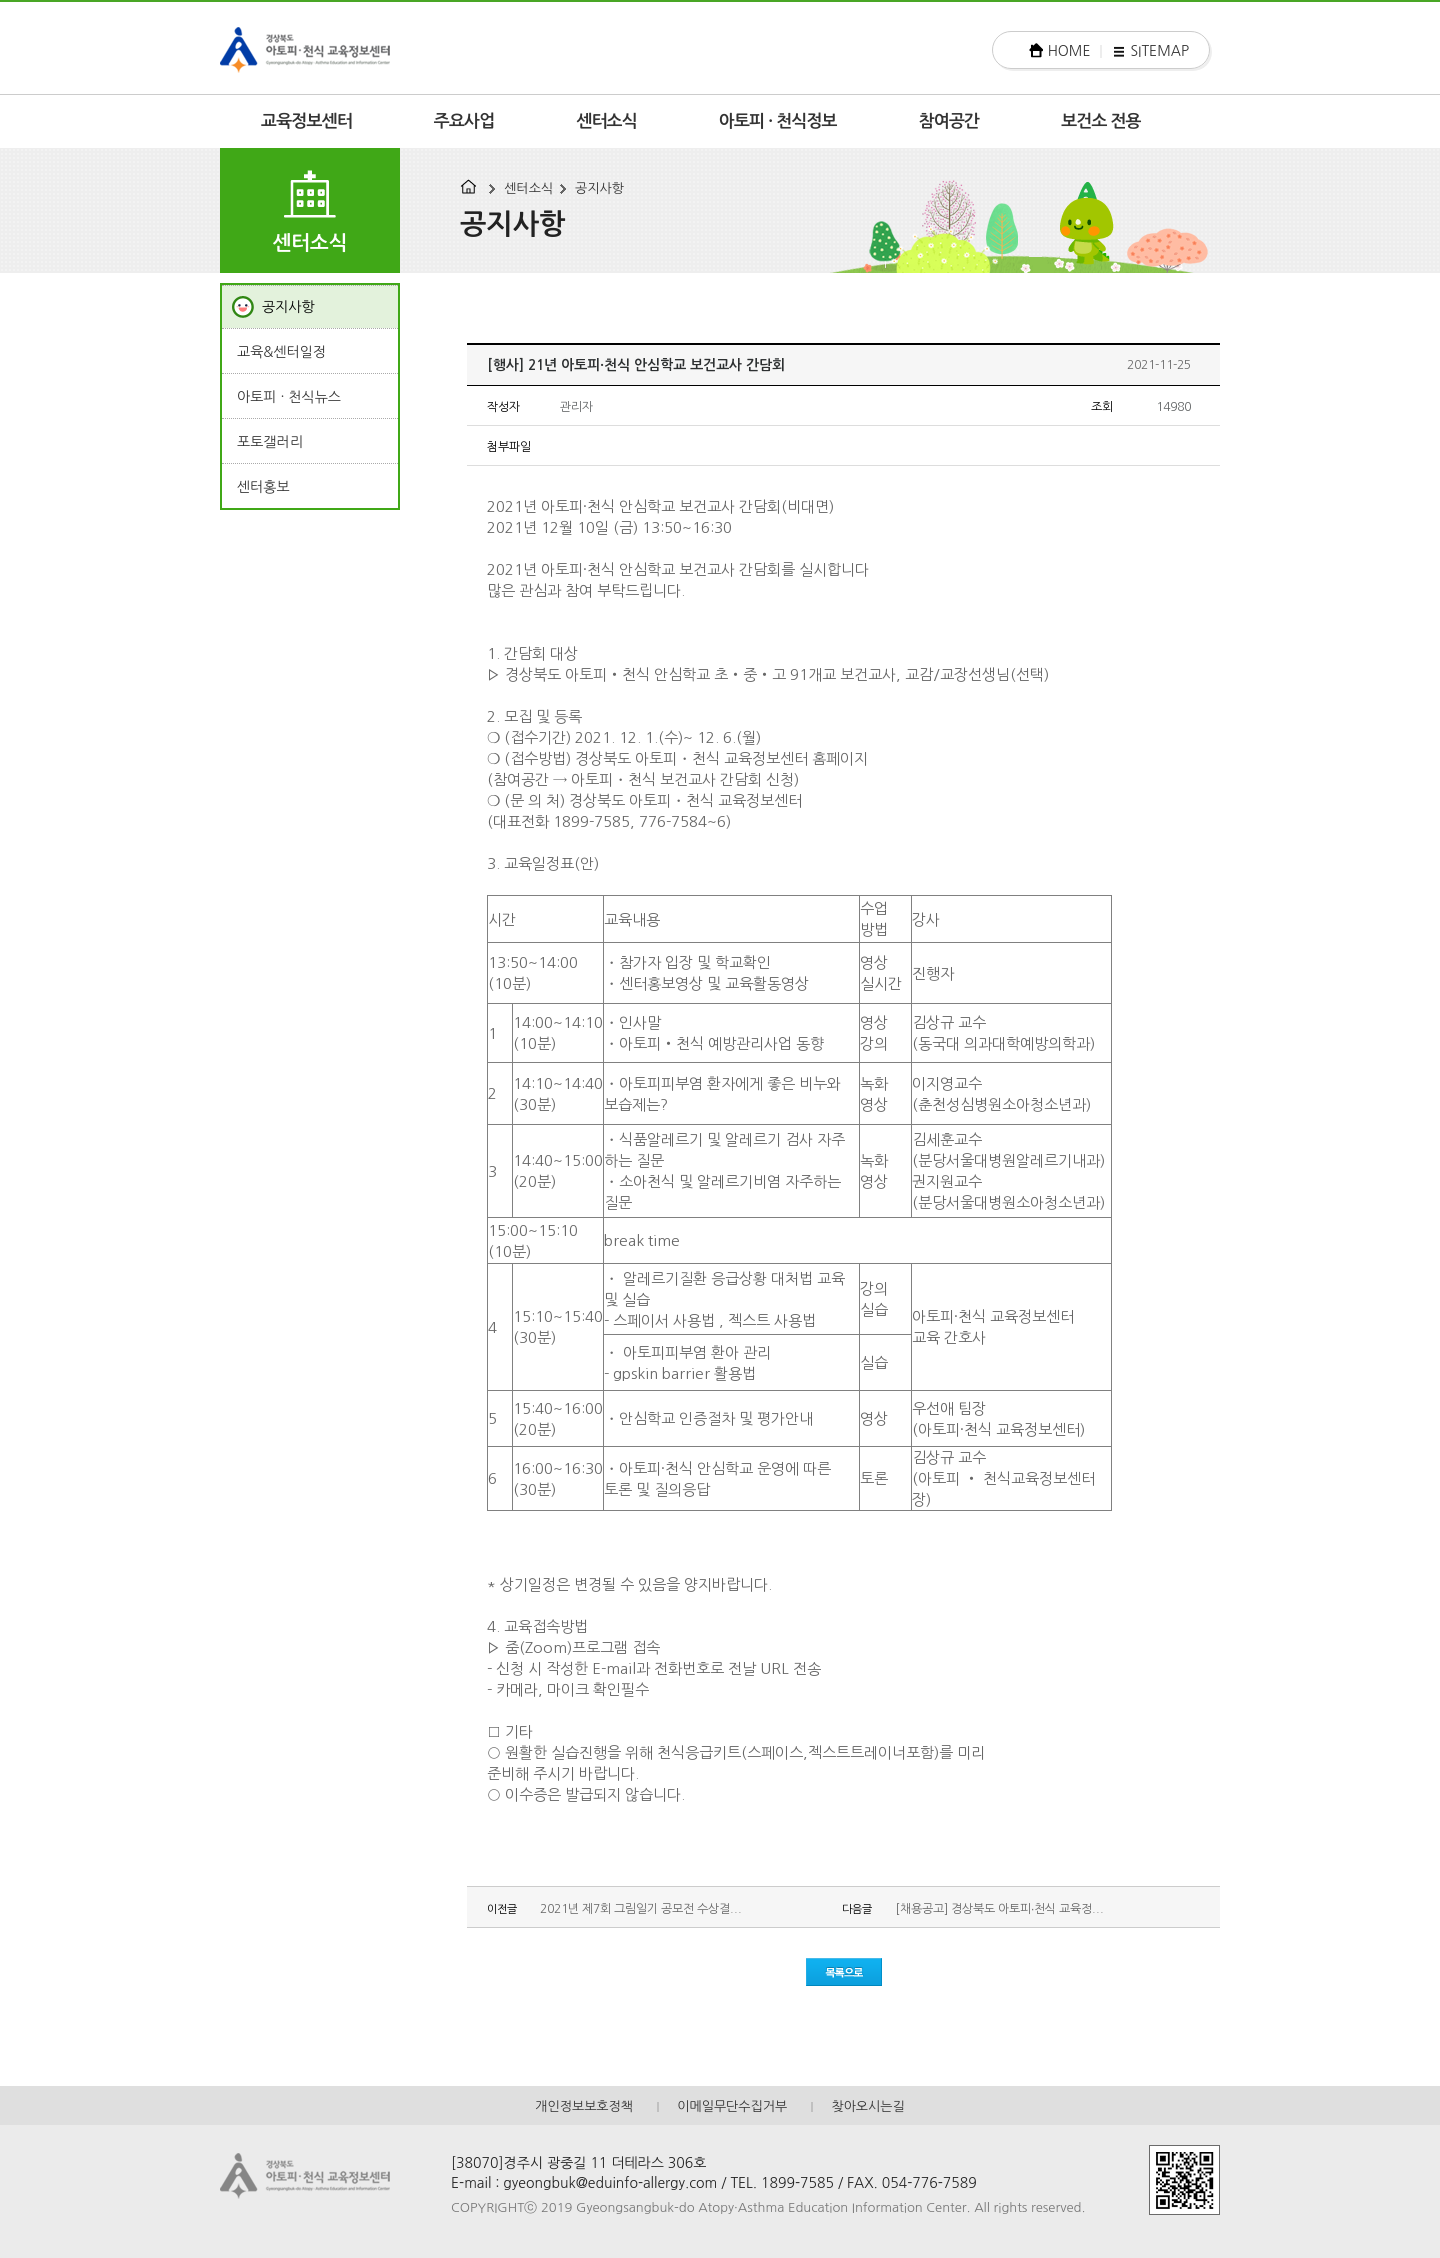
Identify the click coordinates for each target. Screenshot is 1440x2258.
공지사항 (599, 188)
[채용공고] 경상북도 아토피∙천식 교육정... (999, 1909)
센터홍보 (263, 487)
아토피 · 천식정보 (778, 121)
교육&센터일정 (281, 352)
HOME (1069, 51)
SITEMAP (1159, 51)
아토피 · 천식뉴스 (289, 397)
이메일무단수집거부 (732, 2106)
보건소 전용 (1101, 121)
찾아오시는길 (867, 2106)
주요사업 (464, 121)
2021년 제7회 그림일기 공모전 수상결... (641, 1909)
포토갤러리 (270, 442)
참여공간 (949, 121)
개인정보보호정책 (584, 2106)
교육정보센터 (306, 121)
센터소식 (606, 121)
